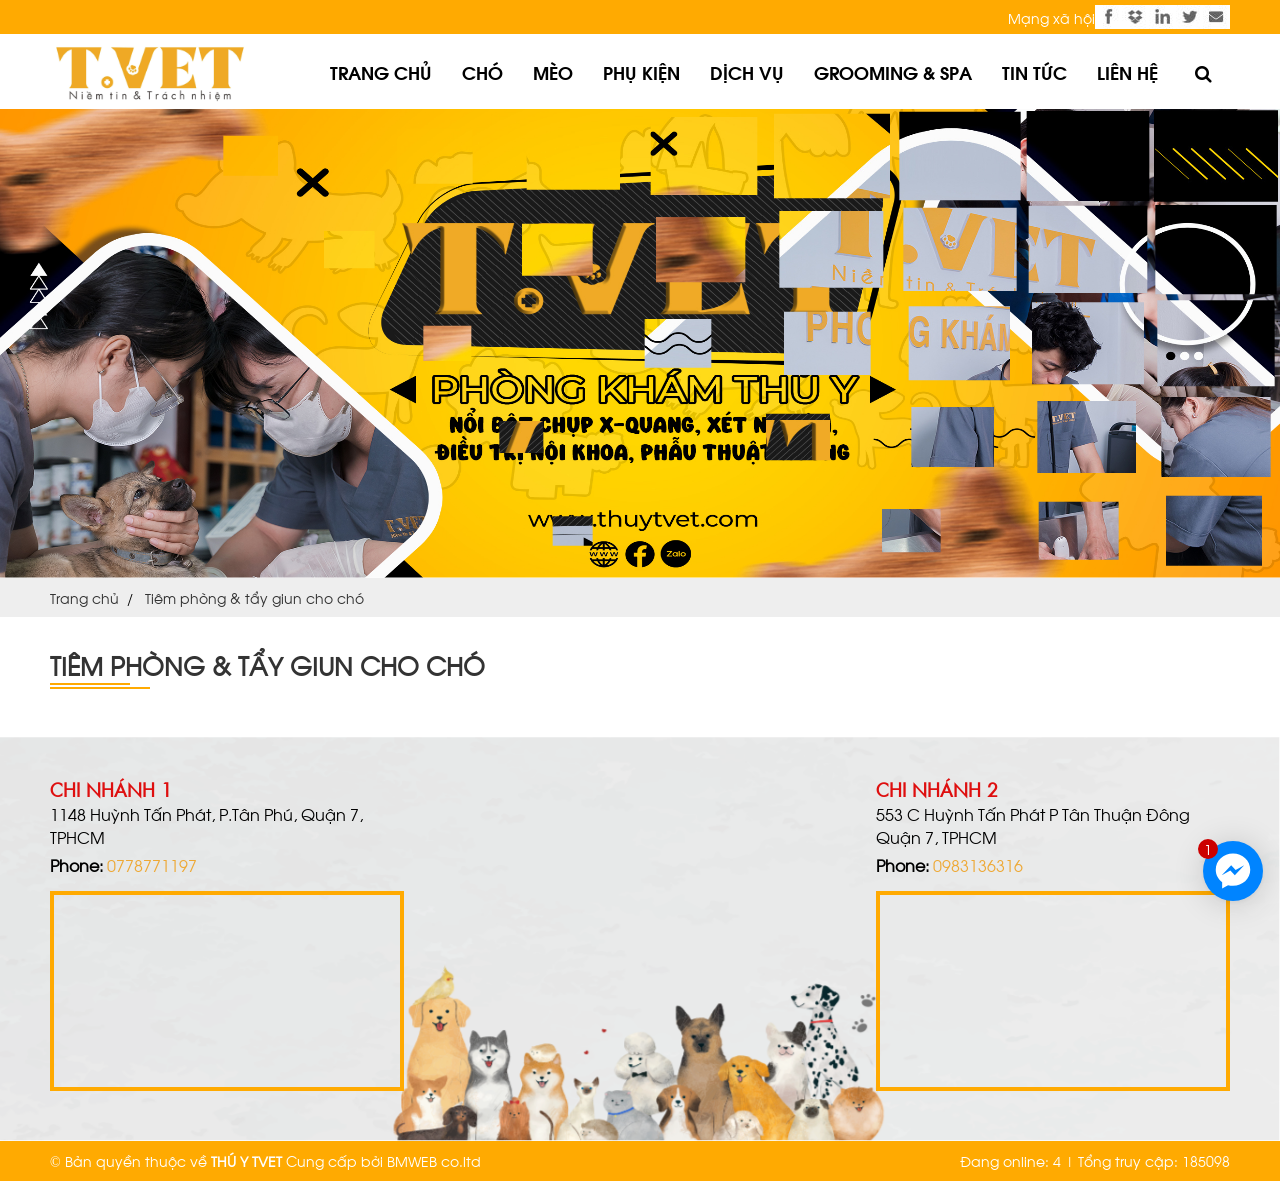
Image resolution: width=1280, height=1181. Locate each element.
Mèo (553, 71)
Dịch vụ (747, 71)
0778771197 (152, 864)
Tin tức (1034, 71)
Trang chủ (381, 71)
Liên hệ (1127, 71)
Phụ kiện (641, 71)
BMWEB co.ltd (434, 1160)
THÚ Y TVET (246, 1160)
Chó (482, 71)
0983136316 (978, 864)
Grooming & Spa (893, 71)
